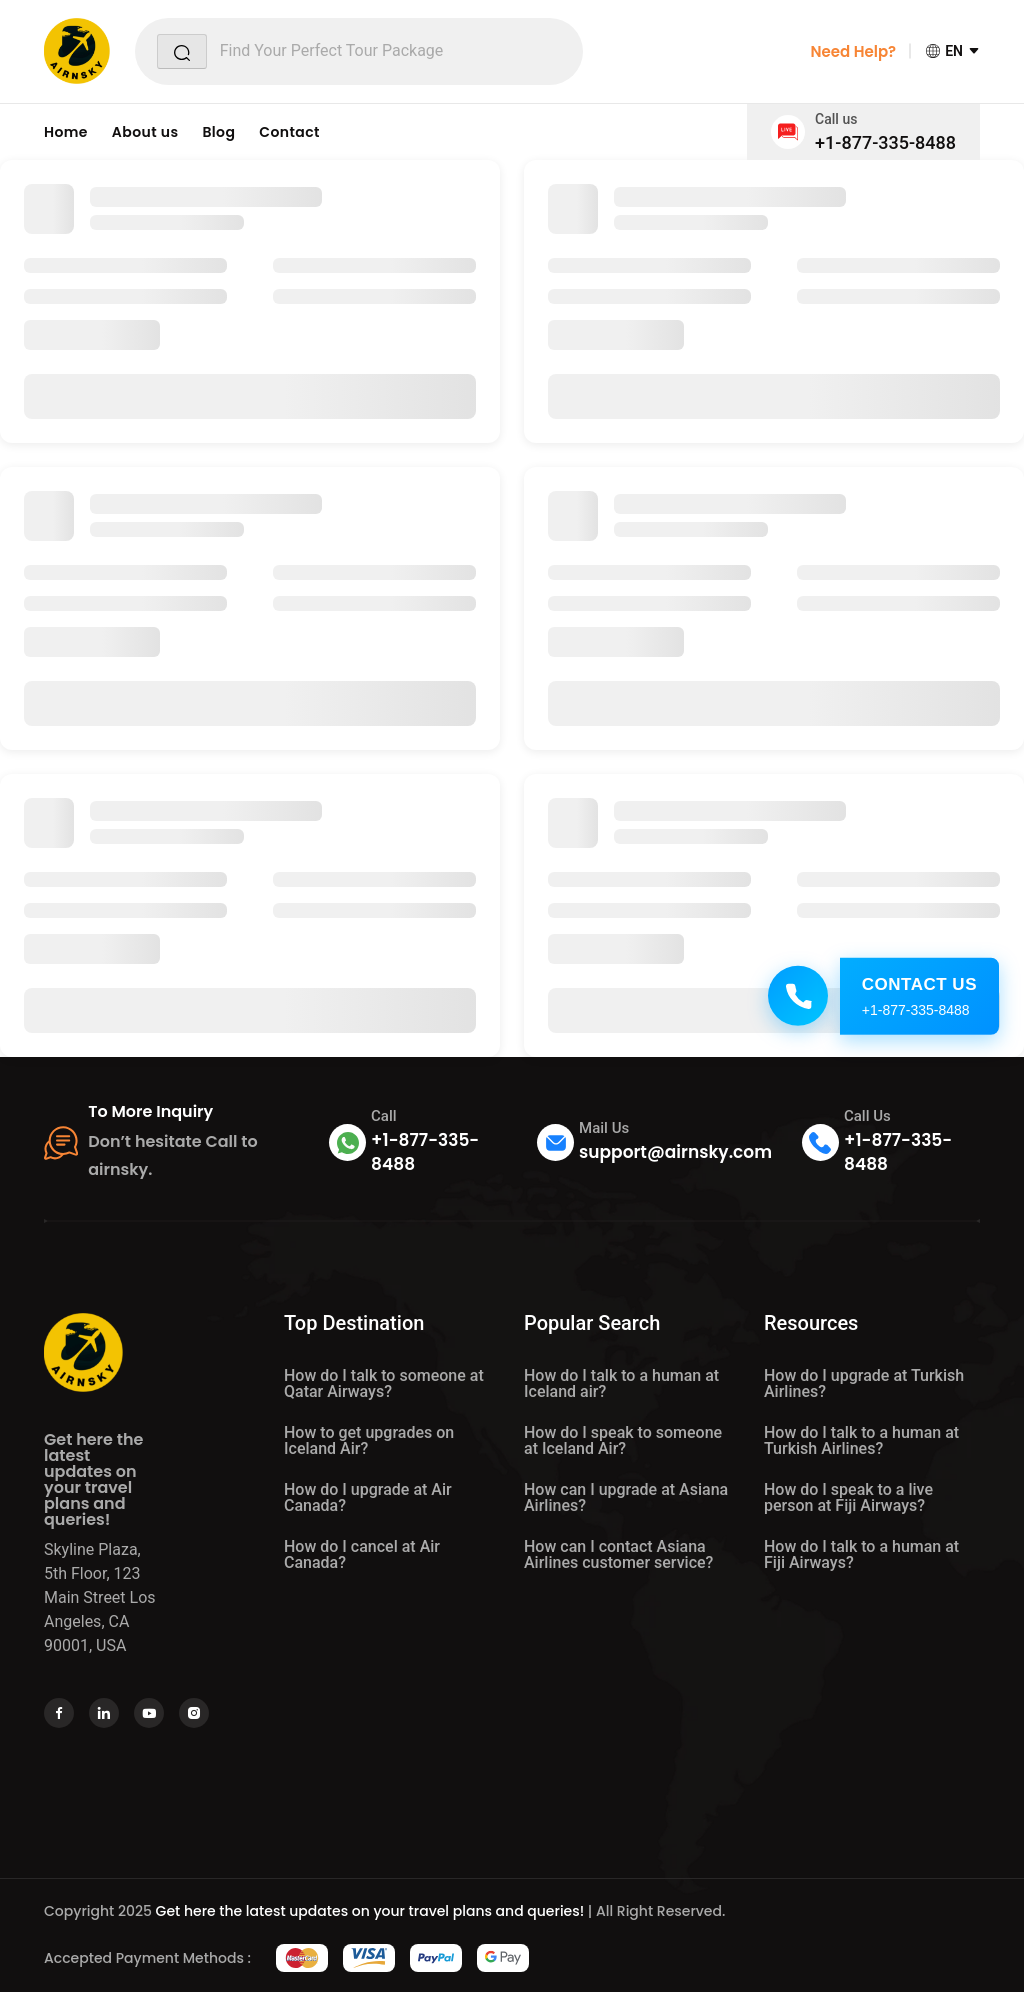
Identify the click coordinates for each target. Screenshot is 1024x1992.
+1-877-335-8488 (885, 142)
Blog (218, 132)
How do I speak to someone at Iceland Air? (623, 1440)
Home (66, 132)
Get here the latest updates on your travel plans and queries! (370, 1911)
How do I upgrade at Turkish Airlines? (864, 1383)
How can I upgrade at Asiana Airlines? (626, 1497)
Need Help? (853, 51)
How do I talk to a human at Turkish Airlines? (861, 1440)
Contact (289, 132)
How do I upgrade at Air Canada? (368, 1497)
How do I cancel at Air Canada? (362, 1554)
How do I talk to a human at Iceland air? (621, 1383)
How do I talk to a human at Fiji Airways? (861, 1554)
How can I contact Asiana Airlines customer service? (618, 1554)
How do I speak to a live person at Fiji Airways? (848, 1497)
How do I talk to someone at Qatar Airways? (384, 1383)
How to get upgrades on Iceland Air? (369, 1440)
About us (145, 132)
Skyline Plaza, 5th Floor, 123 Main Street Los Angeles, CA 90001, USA (100, 1597)
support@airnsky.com (675, 1152)
